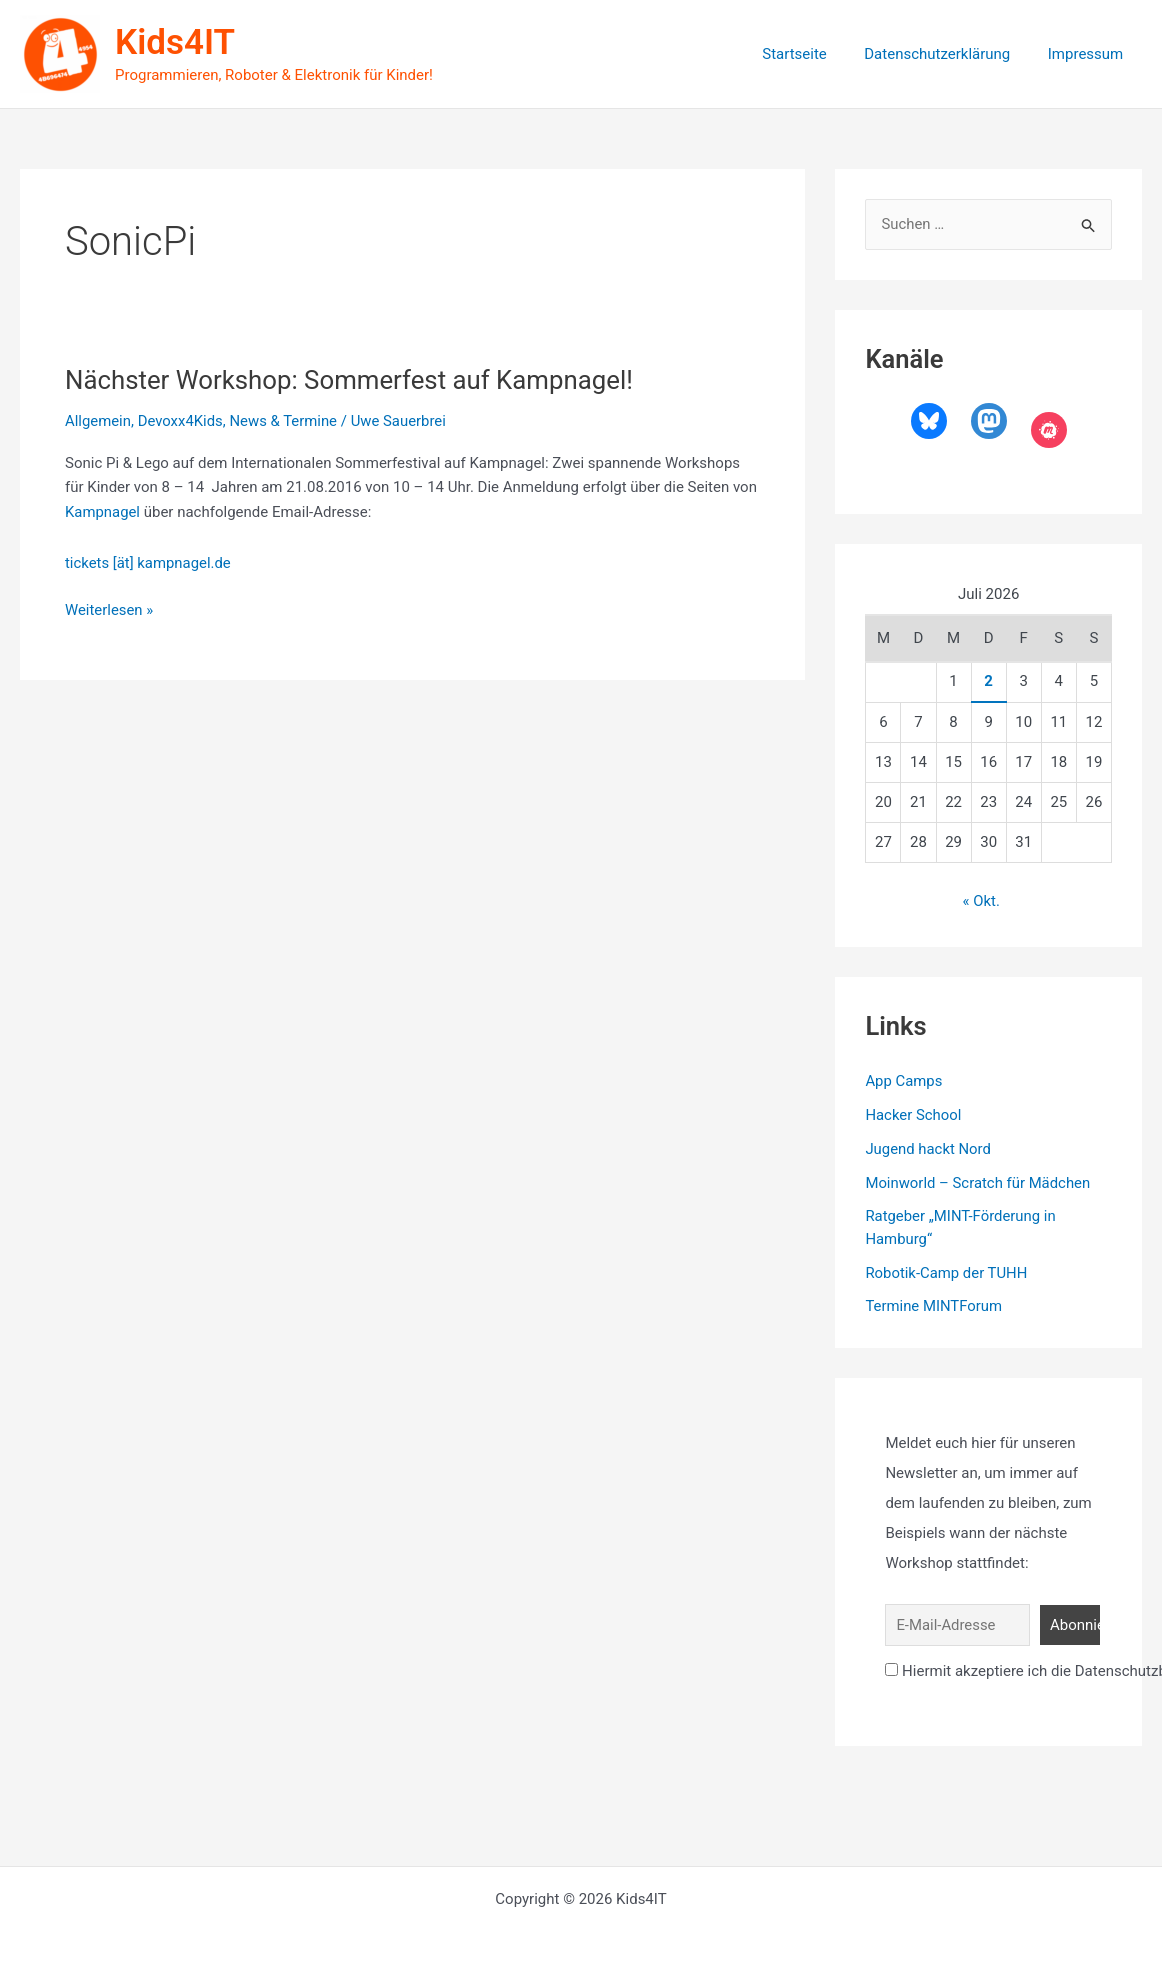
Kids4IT (175, 42)
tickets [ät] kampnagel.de (148, 563)
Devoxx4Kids (181, 421)
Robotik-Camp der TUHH (946, 1272)
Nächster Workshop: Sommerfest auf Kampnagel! (351, 380)
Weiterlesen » (109, 610)
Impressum (1089, 54)
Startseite (813, 54)
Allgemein (98, 421)
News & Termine (285, 421)
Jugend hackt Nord (928, 1148)
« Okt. (981, 901)
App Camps (904, 1081)
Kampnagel (103, 512)
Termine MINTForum (934, 1306)
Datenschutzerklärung (949, 54)
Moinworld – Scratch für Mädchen (978, 1182)
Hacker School (913, 1115)
